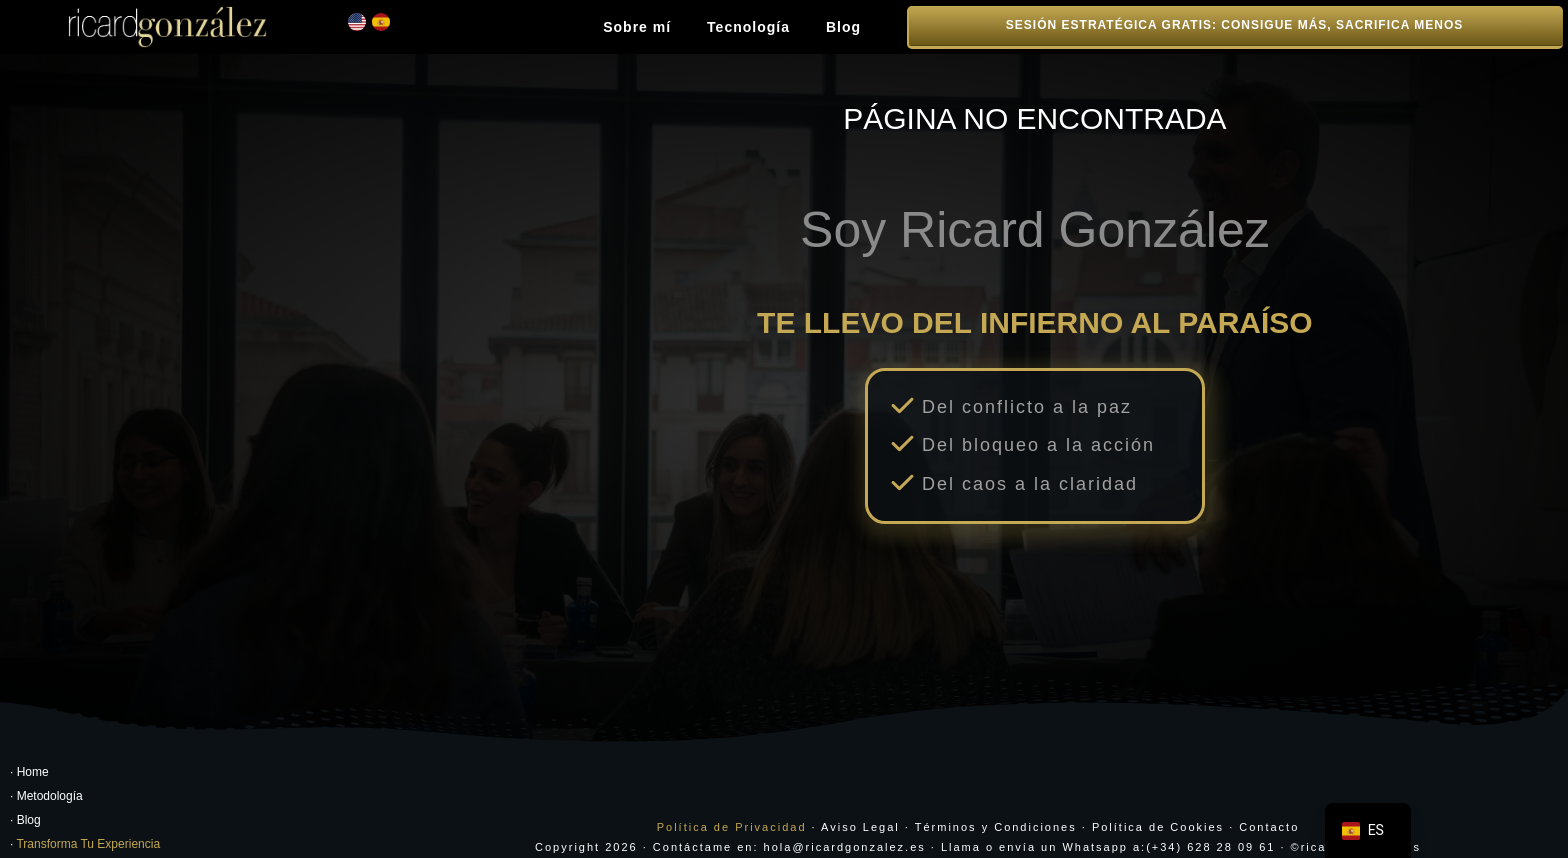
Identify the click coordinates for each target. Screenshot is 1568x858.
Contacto (1269, 818)
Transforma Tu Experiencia (88, 836)
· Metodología (46, 788)
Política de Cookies (1158, 818)
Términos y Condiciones (996, 818)
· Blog (25, 812)
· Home (29, 764)
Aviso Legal (860, 818)
